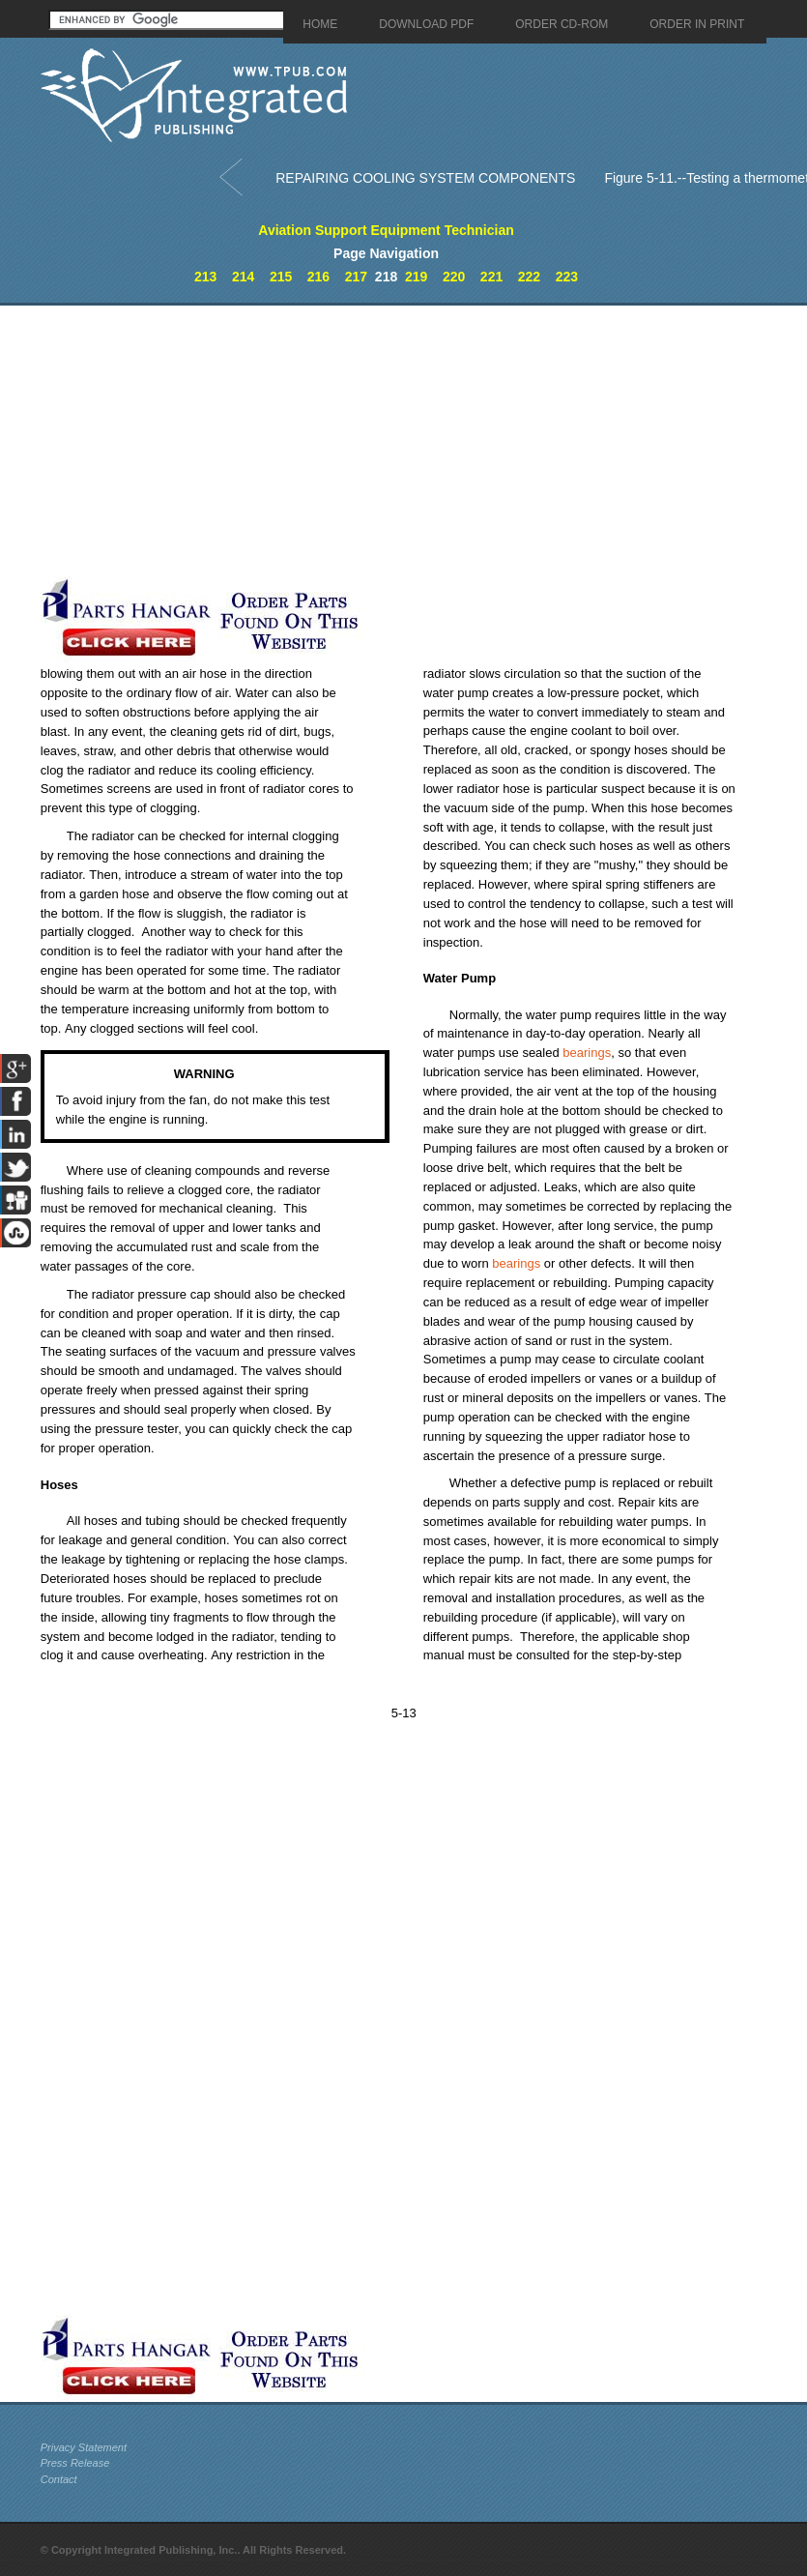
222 (529, 276)
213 (205, 276)
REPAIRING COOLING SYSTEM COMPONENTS (425, 178)
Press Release (75, 2463)
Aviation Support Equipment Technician (385, 230)
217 (356, 276)
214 (243, 276)
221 (491, 276)
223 (567, 276)
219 (416, 276)
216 (318, 276)
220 (454, 276)
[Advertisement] (343, 441)
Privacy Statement (84, 2447)
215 (281, 276)
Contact (59, 2479)
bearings (586, 1052)
